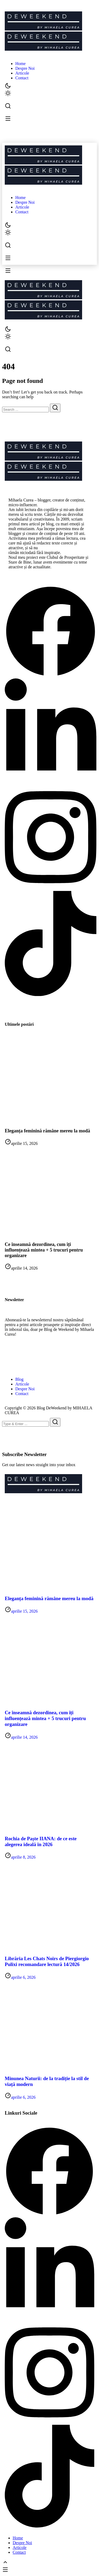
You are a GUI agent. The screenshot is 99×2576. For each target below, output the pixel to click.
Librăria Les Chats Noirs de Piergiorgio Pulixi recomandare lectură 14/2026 (47, 1961)
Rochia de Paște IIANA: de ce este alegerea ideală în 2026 (41, 1841)
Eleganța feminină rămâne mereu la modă (47, 1130)
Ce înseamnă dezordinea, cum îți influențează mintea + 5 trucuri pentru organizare (44, 1250)
